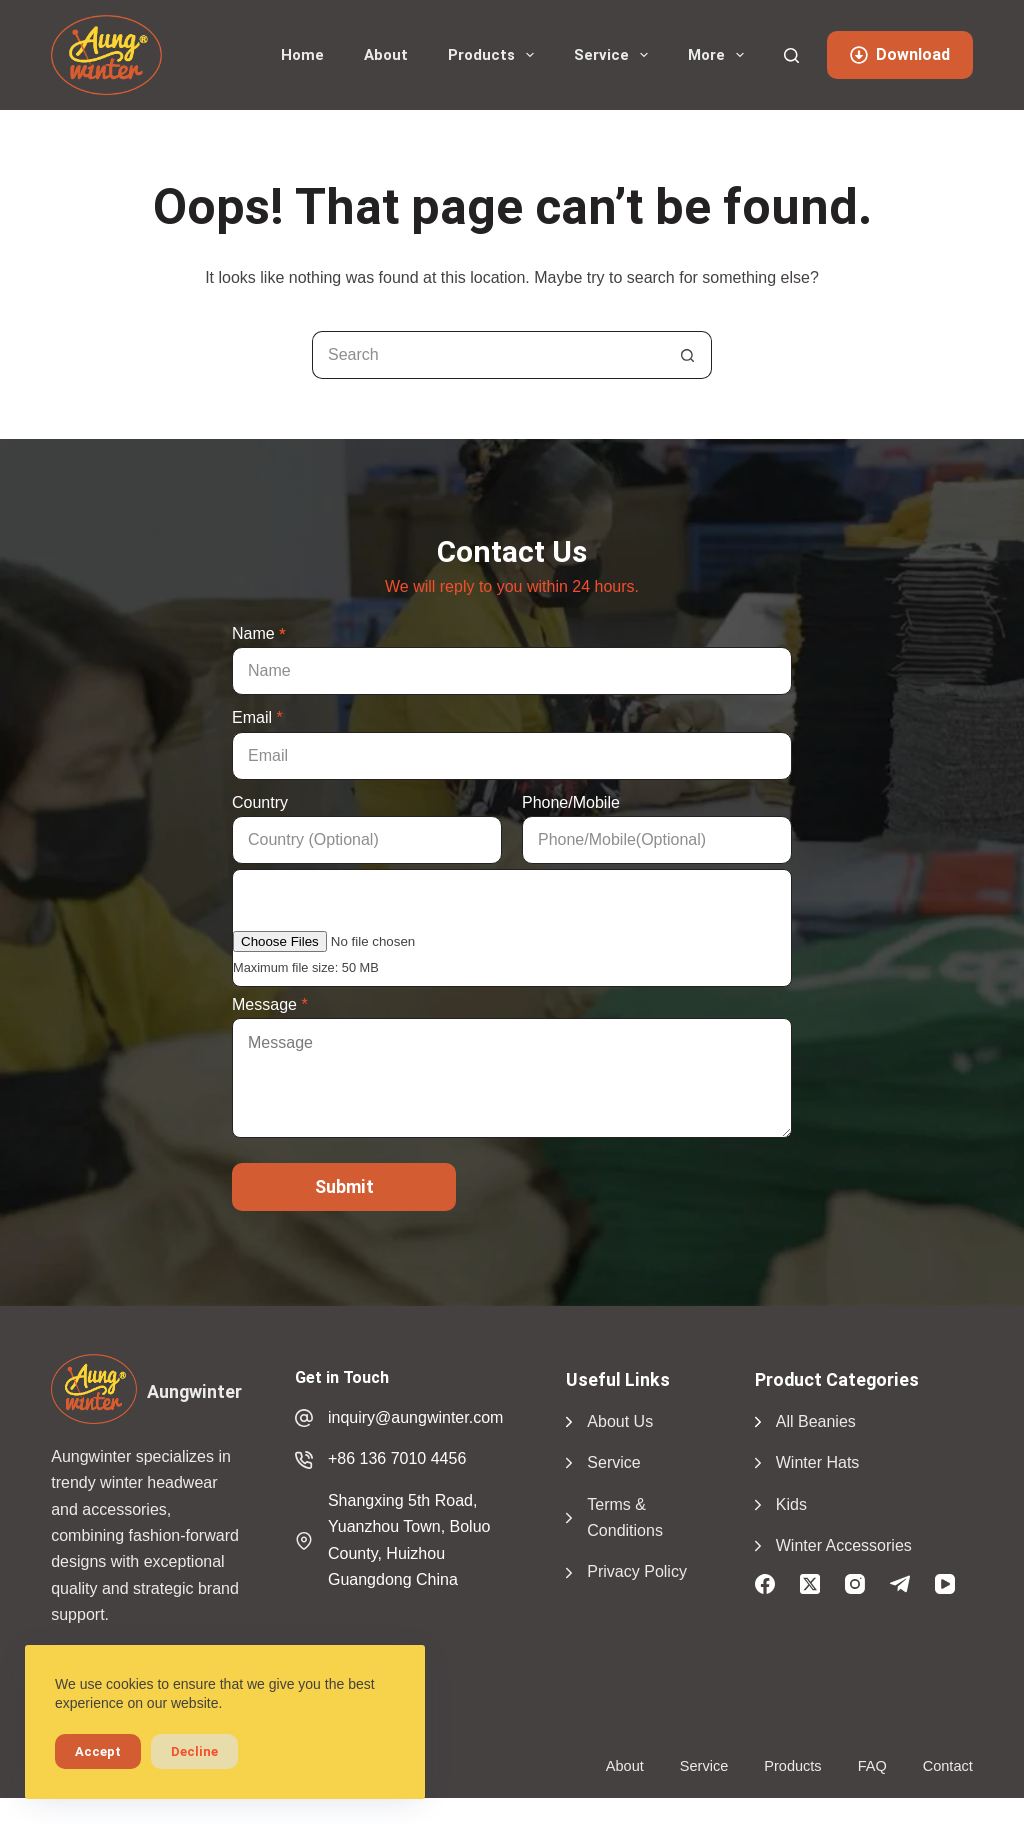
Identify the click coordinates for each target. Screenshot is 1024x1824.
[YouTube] (945, 1584)
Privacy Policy (637, 1571)
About (386, 55)
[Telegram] (900, 1584)
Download (900, 54)
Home (302, 55)
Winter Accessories (844, 1545)
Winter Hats (818, 1462)
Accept (98, 1751)
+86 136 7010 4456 (397, 1458)
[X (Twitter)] (810, 1584)
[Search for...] (488, 355)
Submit (344, 1186)
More (720, 55)
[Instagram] (855, 1584)
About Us (620, 1421)
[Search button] (688, 355)
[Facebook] (765, 1584)
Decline (194, 1751)
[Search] (791, 55)
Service (615, 55)
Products (495, 55)
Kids (791, 1504)
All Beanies (816, 1421)
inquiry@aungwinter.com (415, 1417)
